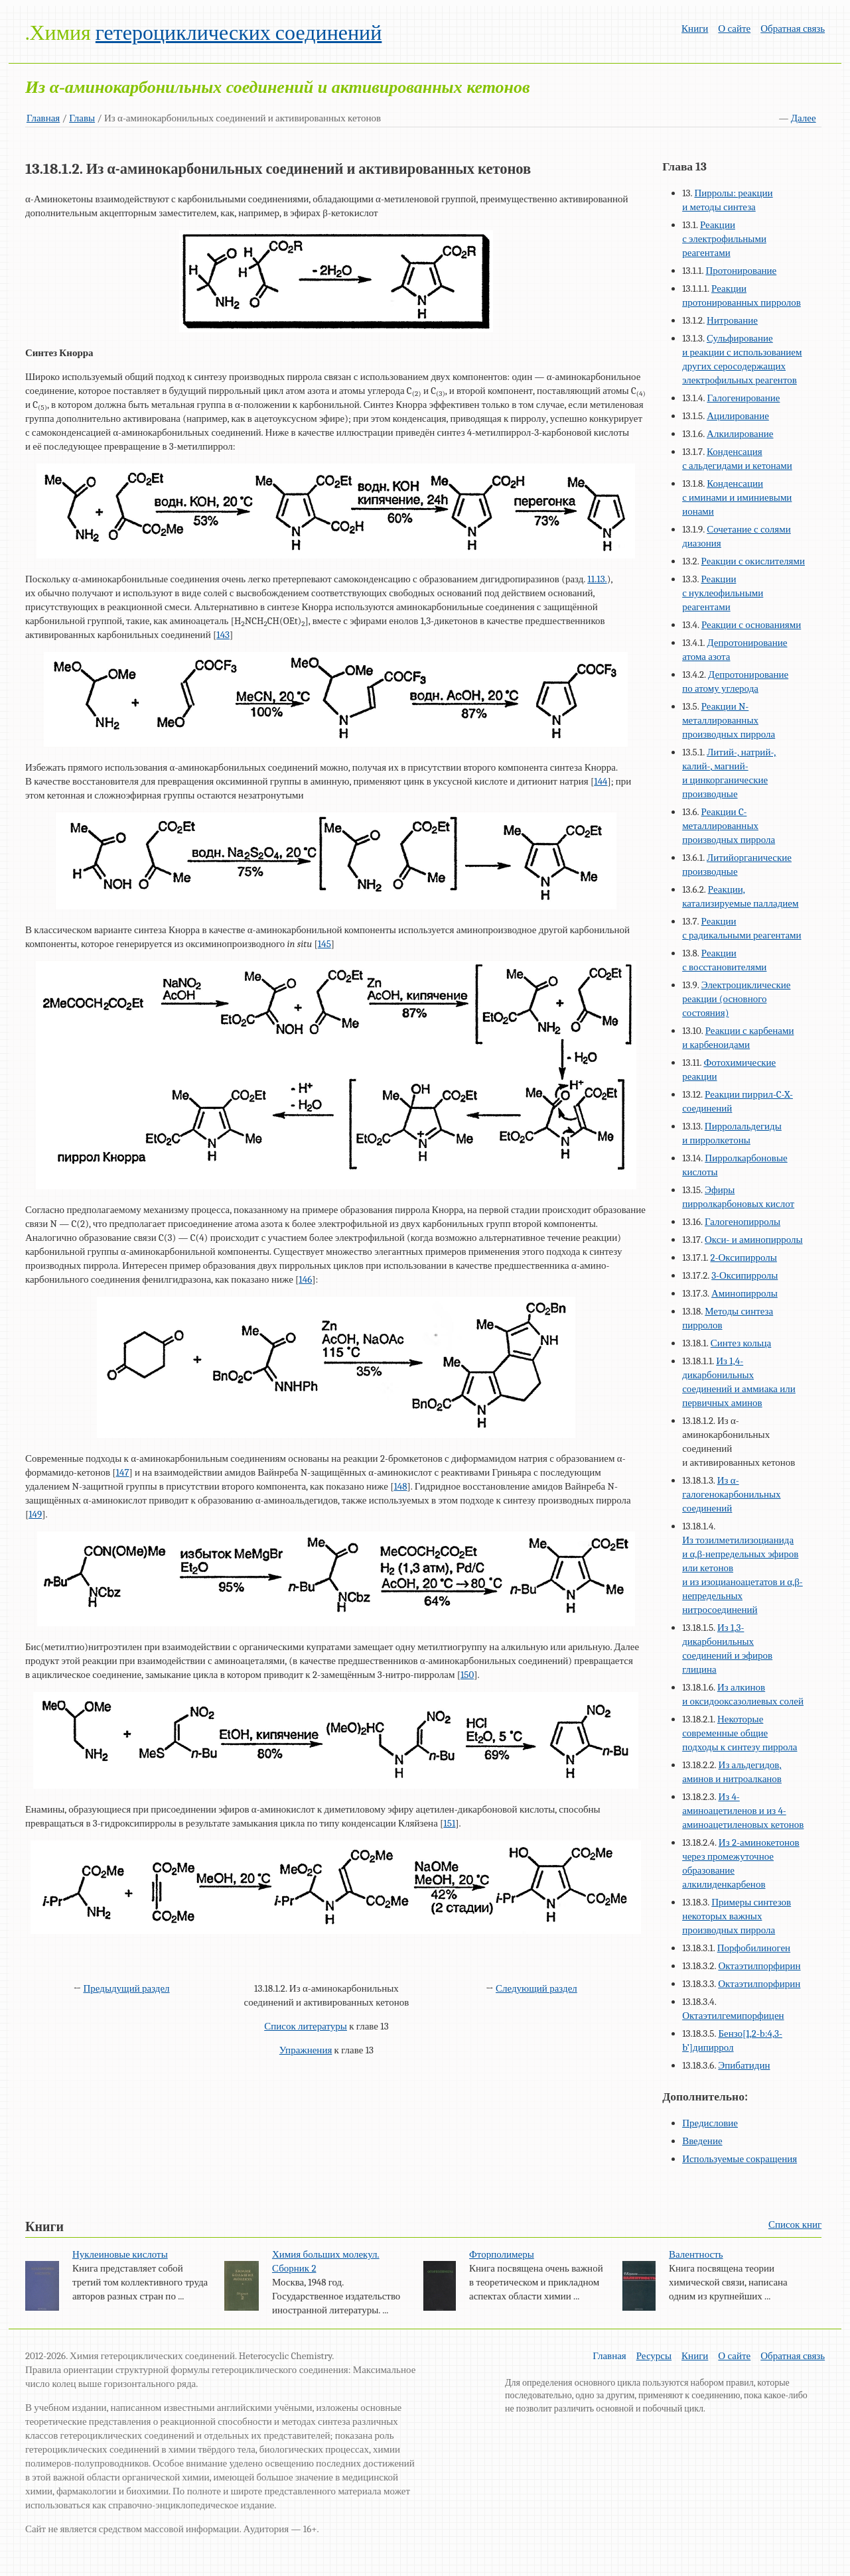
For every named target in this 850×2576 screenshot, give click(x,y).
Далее (803, 118)
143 (223, 635)
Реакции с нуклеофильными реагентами (722, 593)
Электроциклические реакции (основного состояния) (736, 999)
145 (324, 944)
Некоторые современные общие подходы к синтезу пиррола (739, 1733)
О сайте (734, 28)
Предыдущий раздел (126, 1988)
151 (449, 1823)
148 (400, 1486)
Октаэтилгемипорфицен (733, 2016)
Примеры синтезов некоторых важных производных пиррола (736, 1916)
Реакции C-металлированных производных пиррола (728, 826)
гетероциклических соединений (239, 33)
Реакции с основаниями (751, 625)
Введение (702, 2141)
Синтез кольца (741, 1343)
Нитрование (732, 320)
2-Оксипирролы (744, 1257)
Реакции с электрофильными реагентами (724, 239)
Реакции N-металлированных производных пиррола (728, 720)
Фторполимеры (501, 2254)
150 (467, 1675)
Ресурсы (654, 2356)
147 (122, 1472)
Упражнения (305, 2050)
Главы (82, 118)
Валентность (696, 2254)
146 (305, 1279)
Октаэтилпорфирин (759, 1966)
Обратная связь (792, 28)
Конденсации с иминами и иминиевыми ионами (737, 497)
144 (600, 781)
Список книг (794, 2224)
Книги (694, 28)
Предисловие (710, 2123)
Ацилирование (738, 416)
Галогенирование (743, 398)
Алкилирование (740, 434)
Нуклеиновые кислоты (120, 2254)
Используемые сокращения (739, 2159)
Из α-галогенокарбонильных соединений (731, 1494)
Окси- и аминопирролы (754, 1240)
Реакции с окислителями (753, 561)
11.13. (596, 579)
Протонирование (740, 271)
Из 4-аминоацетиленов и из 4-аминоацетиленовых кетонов (743, 1811)
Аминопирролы (744, 1293)
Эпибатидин (744, 2065)
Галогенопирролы (742, 1222)
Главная (43, 118)
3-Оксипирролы (744, 1275)
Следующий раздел (536, 1988)
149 (35, 1514)
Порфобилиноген (753, 1948)
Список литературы (305, 2026)
